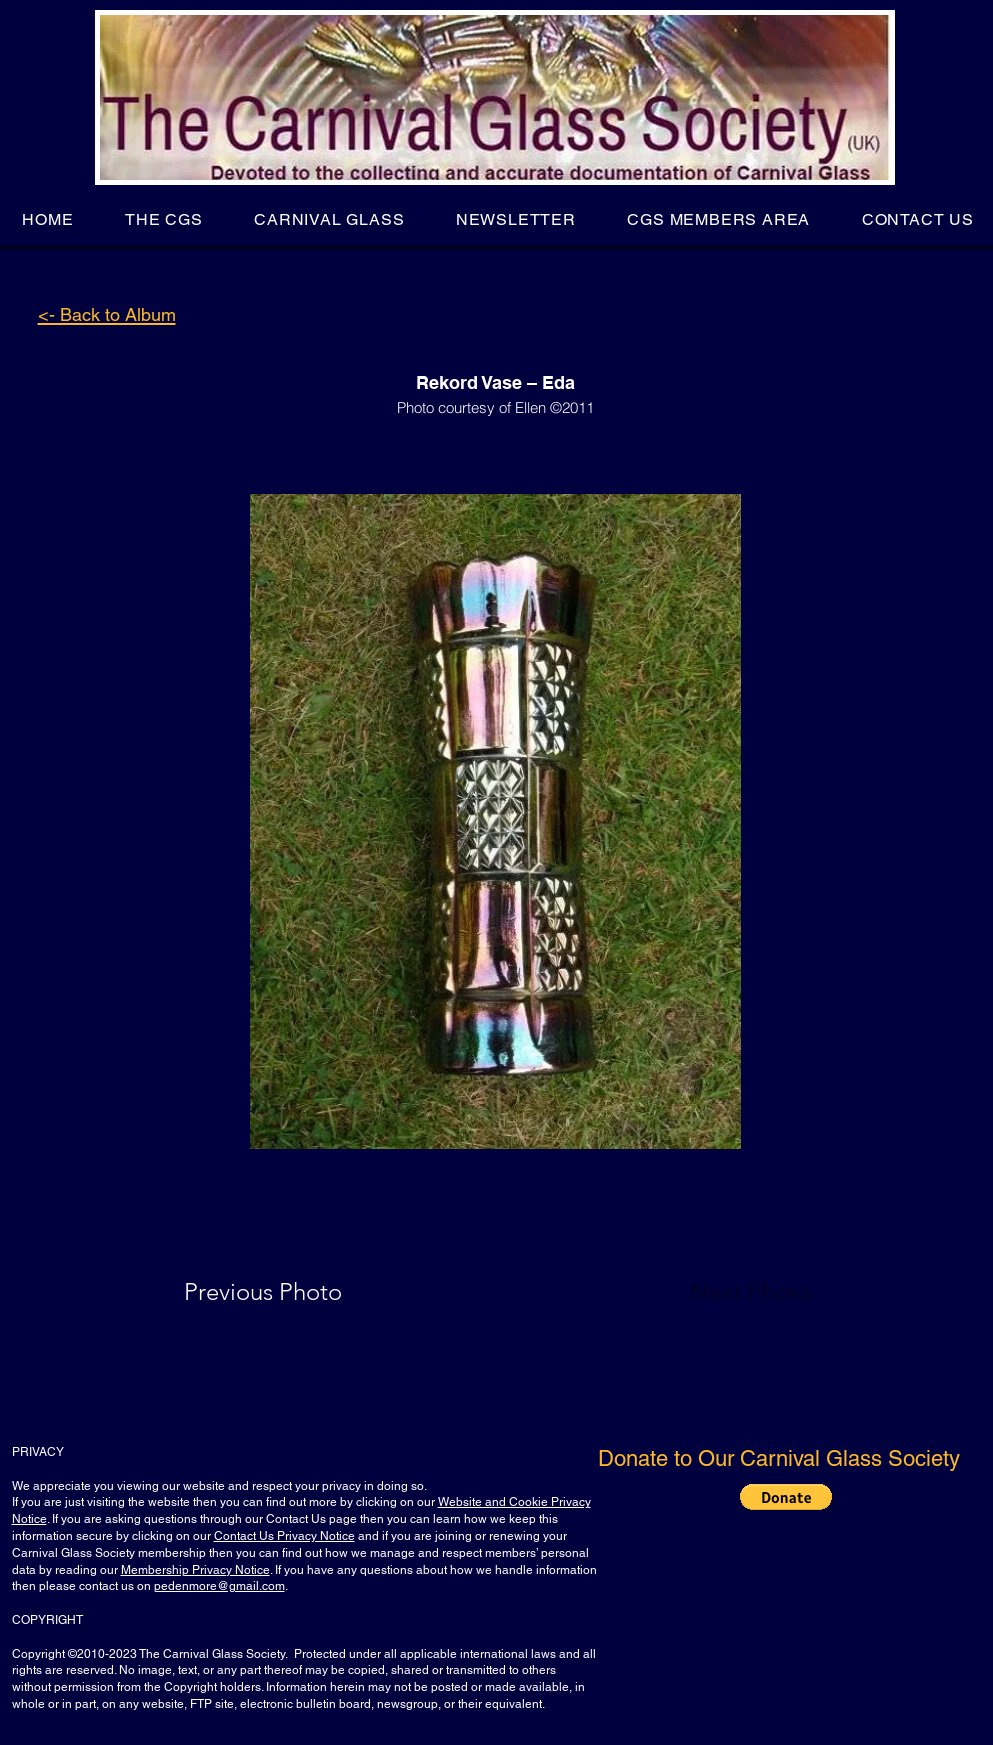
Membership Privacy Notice (195, 1570)
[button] (163, 219)
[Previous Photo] (291, 1292)
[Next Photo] (711, 1292)
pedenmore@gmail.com (219, 1586)
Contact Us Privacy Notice (284, 1536)
